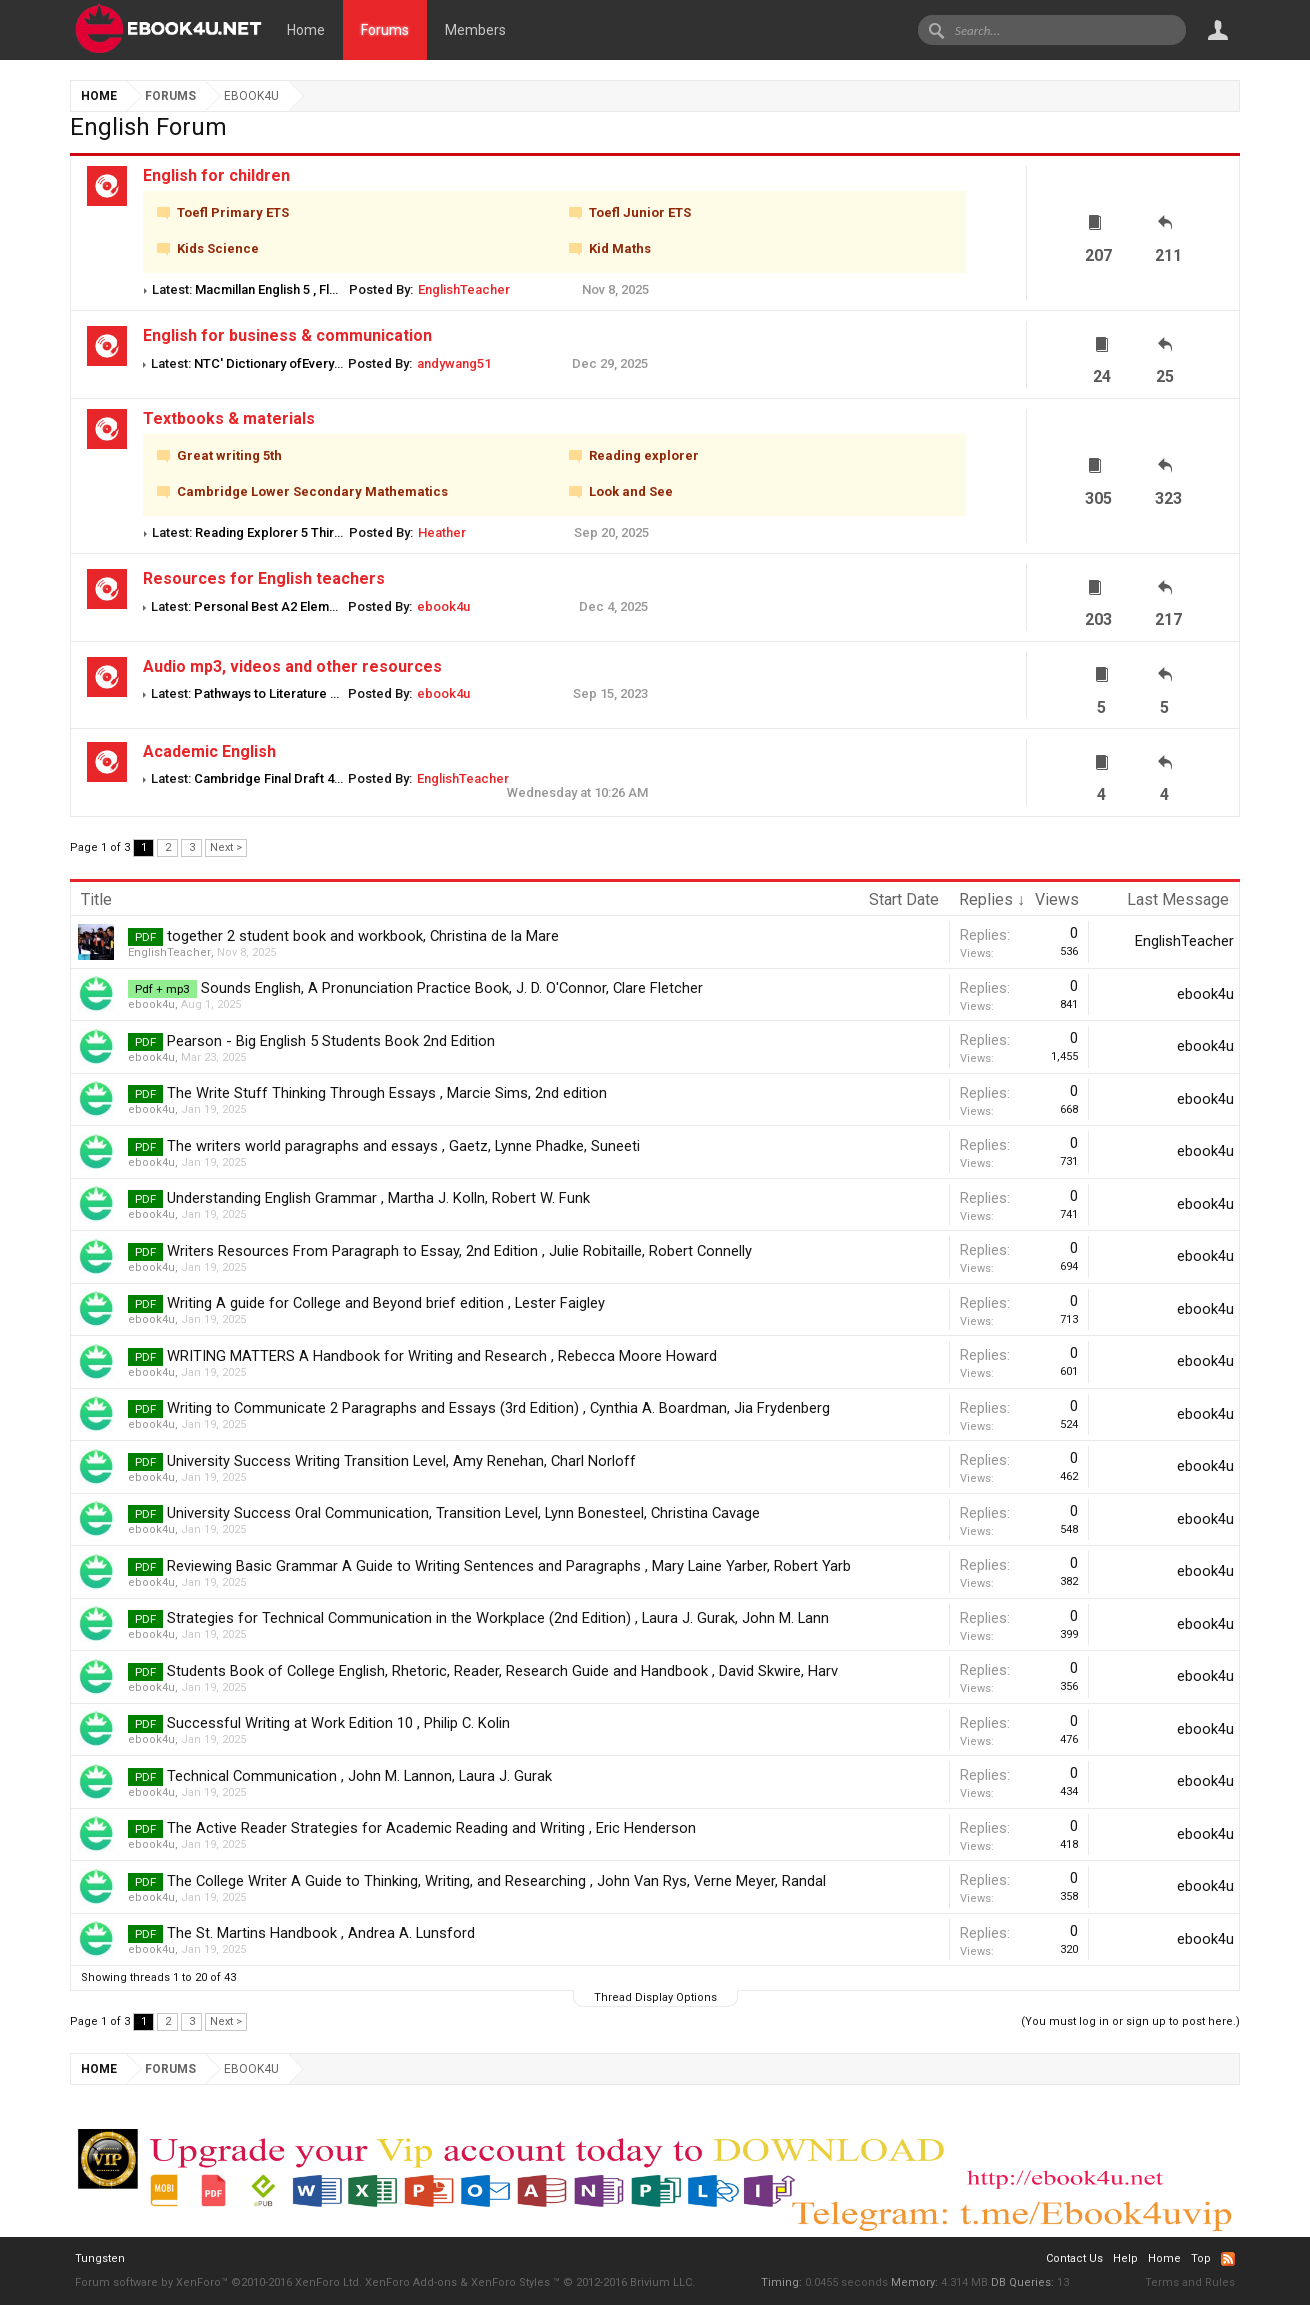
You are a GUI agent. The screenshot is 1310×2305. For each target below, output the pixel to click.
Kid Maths (620, 249)
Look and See (631, 492)
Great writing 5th (229, 456)
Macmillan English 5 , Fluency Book (297, 289)
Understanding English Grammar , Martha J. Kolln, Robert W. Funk (378, 1198)
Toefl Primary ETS (233, 213)
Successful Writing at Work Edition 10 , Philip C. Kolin (338, 1723)
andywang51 (454, 363)
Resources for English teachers (264, 578)
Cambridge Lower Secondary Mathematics (312, 492)
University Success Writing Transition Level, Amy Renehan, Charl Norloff (401, 1461)
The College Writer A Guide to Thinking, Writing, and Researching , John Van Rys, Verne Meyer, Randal (496, 1881)
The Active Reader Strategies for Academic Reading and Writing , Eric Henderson (431, 1828)
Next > (226, 847)
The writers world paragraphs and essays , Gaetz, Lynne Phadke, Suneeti (403, 1146)
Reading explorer (644, 456)
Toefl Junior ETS (640, 213)
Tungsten (100, 2258)
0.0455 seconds (846, 2282)
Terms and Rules (1190, 2282)
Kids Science (218, 249)
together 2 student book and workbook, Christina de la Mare (363, 936)
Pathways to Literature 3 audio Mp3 (298, 693)
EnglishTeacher (464, 289)
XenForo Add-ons (411, 2282)
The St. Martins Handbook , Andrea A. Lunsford (321, 1933)
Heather (442, 532)
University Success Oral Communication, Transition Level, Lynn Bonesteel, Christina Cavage (463, 1513)
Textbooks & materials (229, 418)
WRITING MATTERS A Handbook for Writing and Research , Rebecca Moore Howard (442, 1356)
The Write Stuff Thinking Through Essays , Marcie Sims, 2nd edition (387, 1093)
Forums (385, 30)
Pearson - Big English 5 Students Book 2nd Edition (331, 1041)
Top (1201, 2258)
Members (475, 30)
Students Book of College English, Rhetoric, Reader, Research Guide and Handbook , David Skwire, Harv (502, 1671)
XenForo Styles (510, 2282)
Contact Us (1074, 2258)
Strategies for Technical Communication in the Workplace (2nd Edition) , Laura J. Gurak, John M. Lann (498, 1618)
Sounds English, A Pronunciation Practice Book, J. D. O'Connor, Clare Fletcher (452, 988)
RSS (1228, 2259)
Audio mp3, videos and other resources (292, 666)
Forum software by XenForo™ (218, 2282)
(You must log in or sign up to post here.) (1130, 2021)
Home (306, 30)
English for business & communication (287, 335)
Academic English (209, 751)
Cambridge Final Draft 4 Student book (305, 778)
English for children (216, 175)
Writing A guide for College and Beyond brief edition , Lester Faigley (386, 1303)
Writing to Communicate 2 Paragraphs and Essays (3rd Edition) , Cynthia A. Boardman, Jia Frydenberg (498, 1408)
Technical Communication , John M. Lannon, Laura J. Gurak (359, 1776)
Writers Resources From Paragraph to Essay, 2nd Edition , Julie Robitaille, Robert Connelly (459, 1251)
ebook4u (443, 606)
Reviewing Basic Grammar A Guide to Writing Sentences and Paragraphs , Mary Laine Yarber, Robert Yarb (509, 1566)
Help (1125, 2258)
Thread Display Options (655, 1997)
